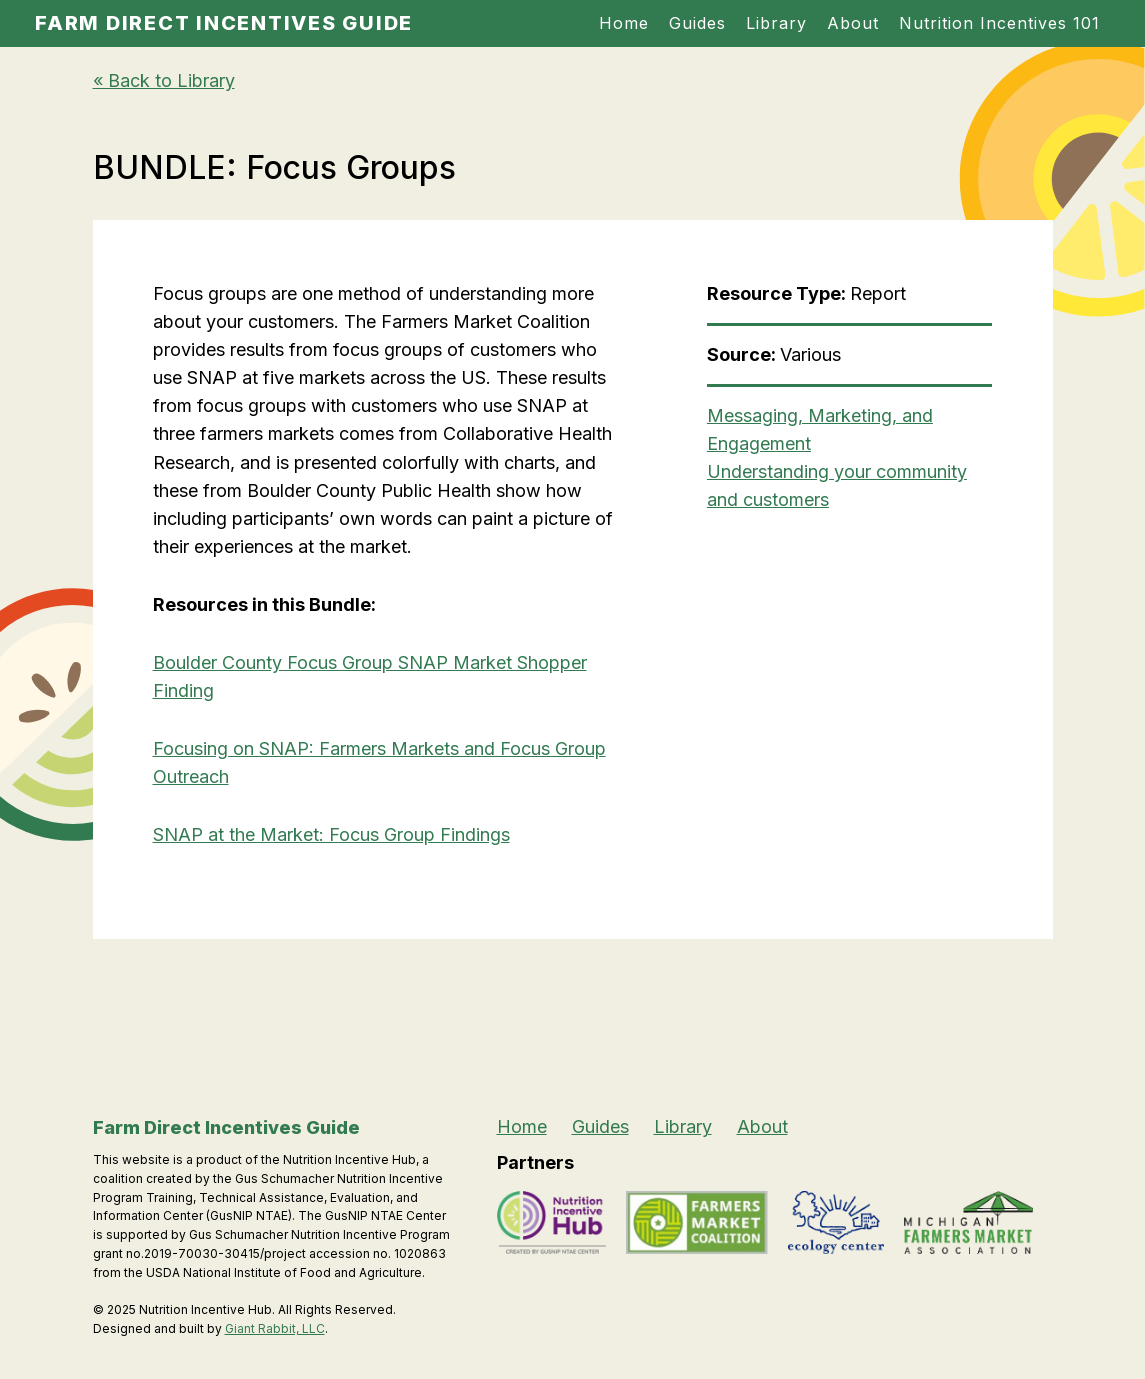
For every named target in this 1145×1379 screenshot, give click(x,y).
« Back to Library (164, 80)
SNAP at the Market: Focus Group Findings (331, 834)
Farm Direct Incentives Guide (224, 23)
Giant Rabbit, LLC (275, 1328)
